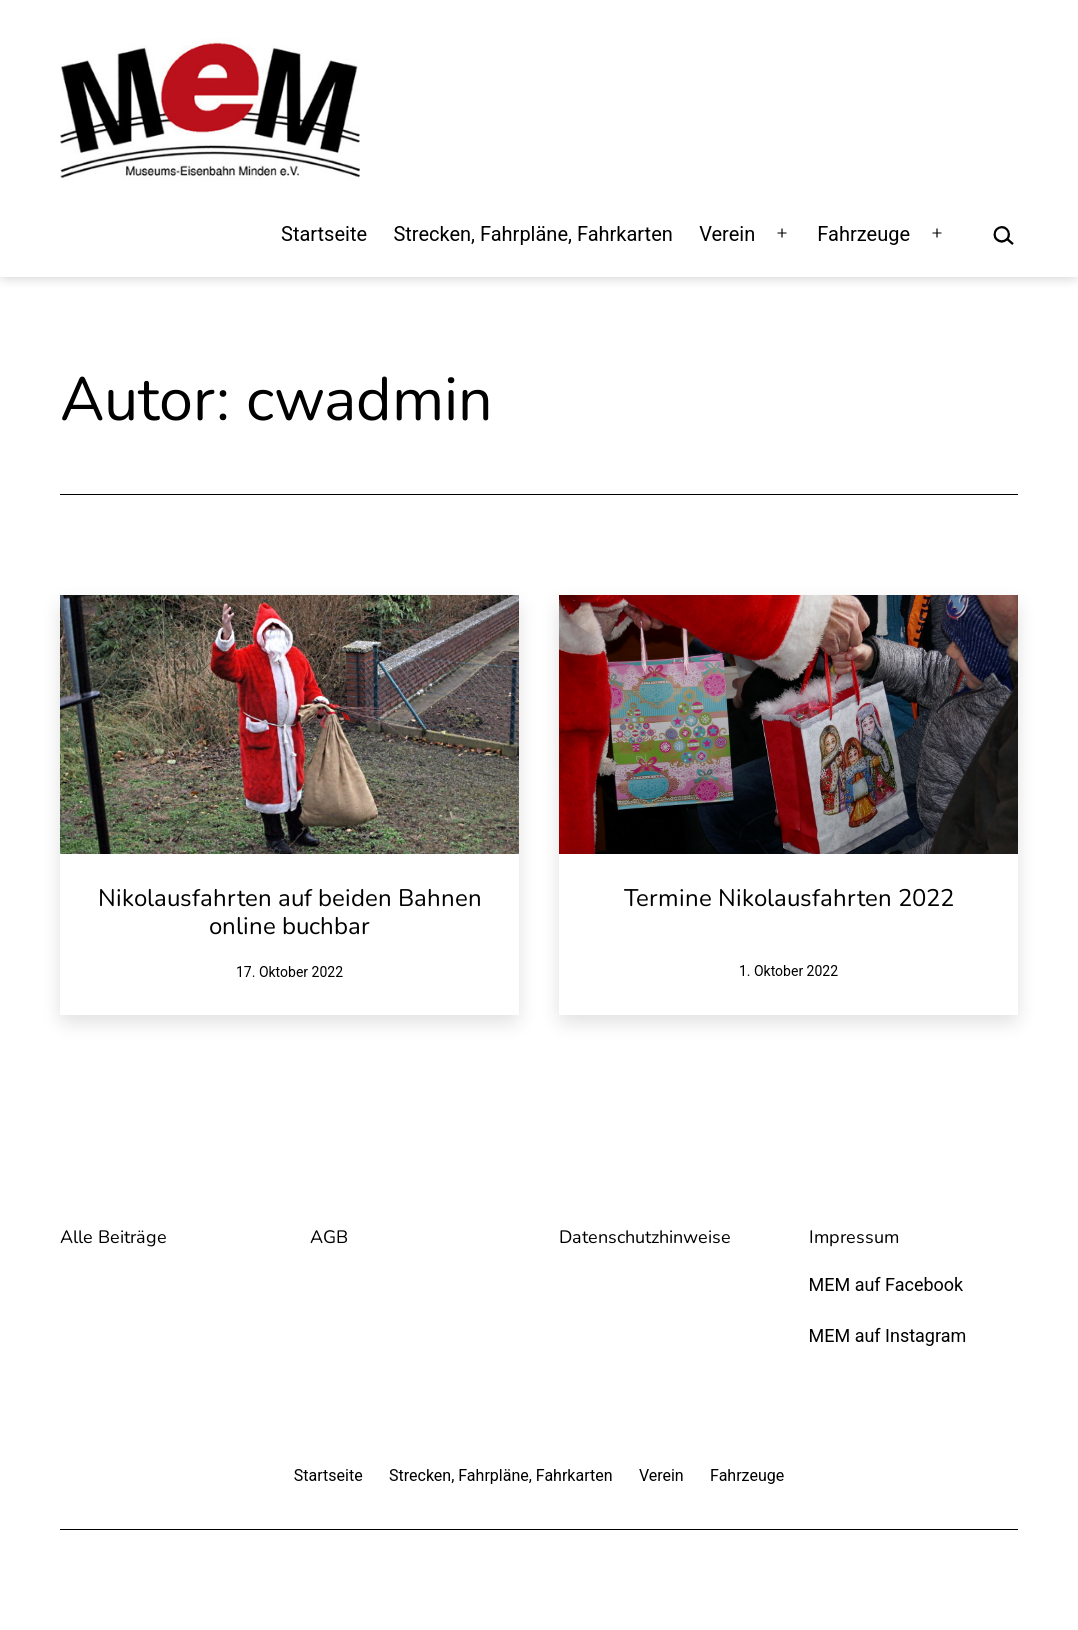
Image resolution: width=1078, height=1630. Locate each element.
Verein (727, 234)
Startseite (324, 234)
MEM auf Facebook (886, 1284)
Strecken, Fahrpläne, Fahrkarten (532, 234)
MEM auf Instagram (888, 1335)
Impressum (854, 1237)
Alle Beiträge (113, 1237)
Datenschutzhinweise (645, 1237)
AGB (329, 1237)
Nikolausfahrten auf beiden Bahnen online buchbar (290, 912)
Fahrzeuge (863, 234)
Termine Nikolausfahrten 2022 (789, 898)
